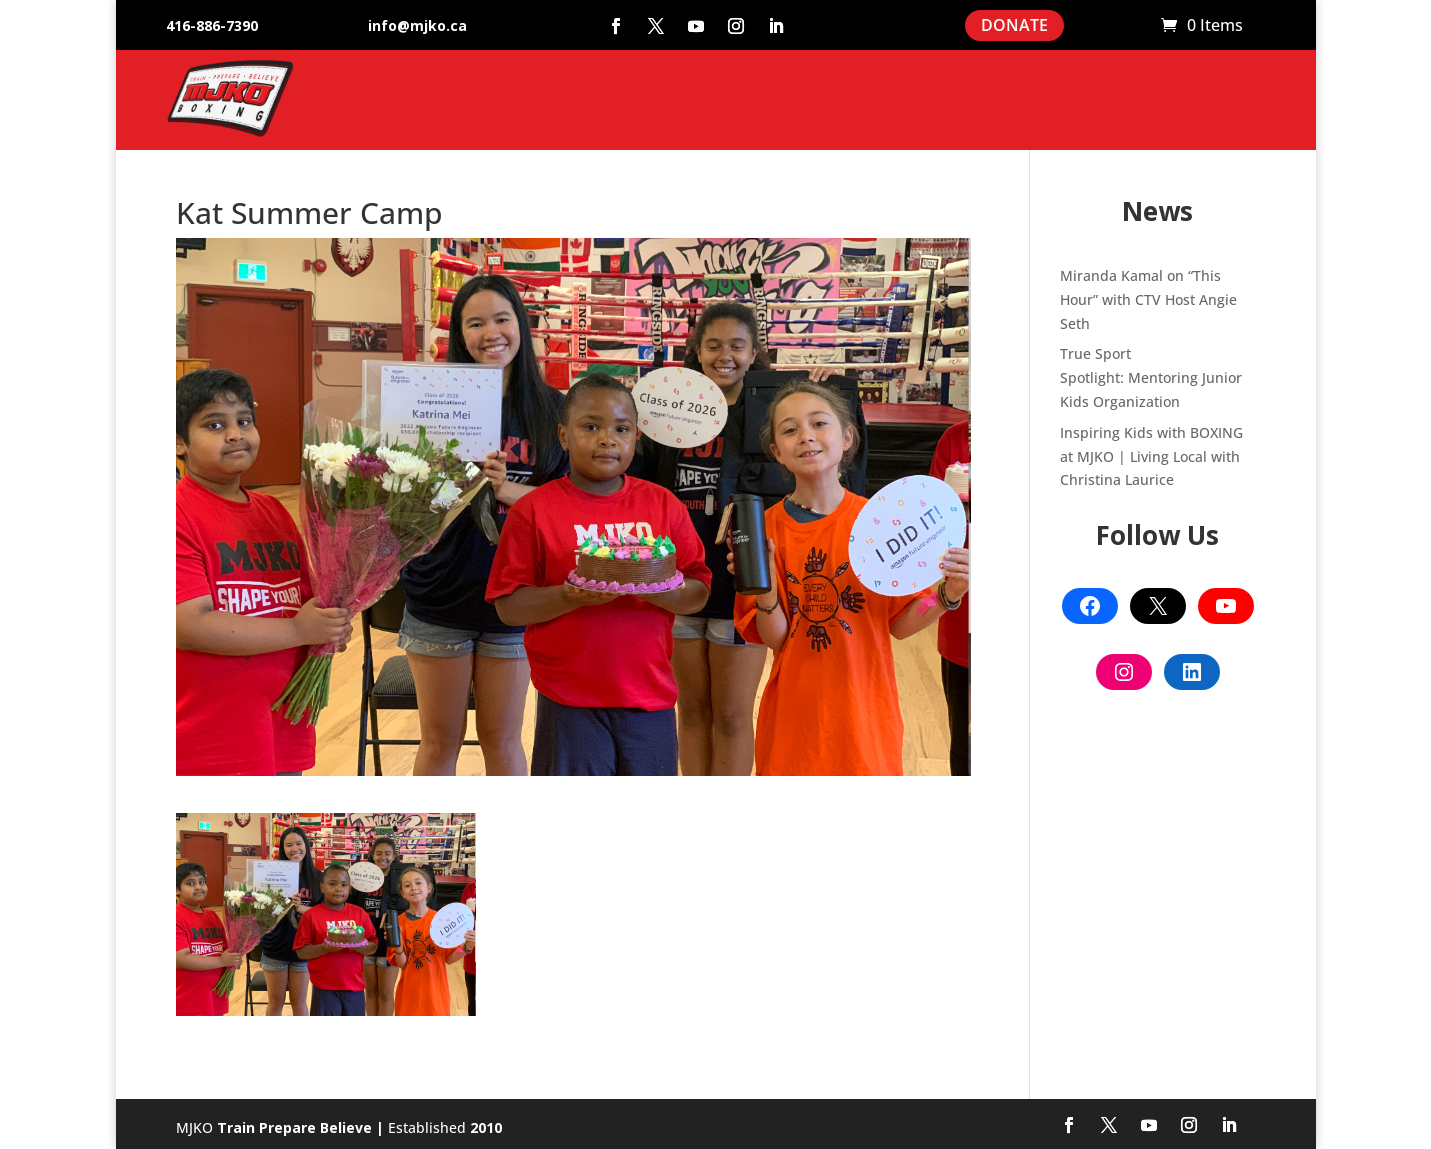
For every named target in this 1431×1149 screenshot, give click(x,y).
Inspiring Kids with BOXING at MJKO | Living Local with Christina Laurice (1151, 456)
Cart (1136, 26)
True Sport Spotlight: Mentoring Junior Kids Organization (1151, 377)
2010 (486, 1127)
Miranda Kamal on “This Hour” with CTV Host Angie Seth (1148, 299)
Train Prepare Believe (294, 1127)
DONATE (1014, 25)
